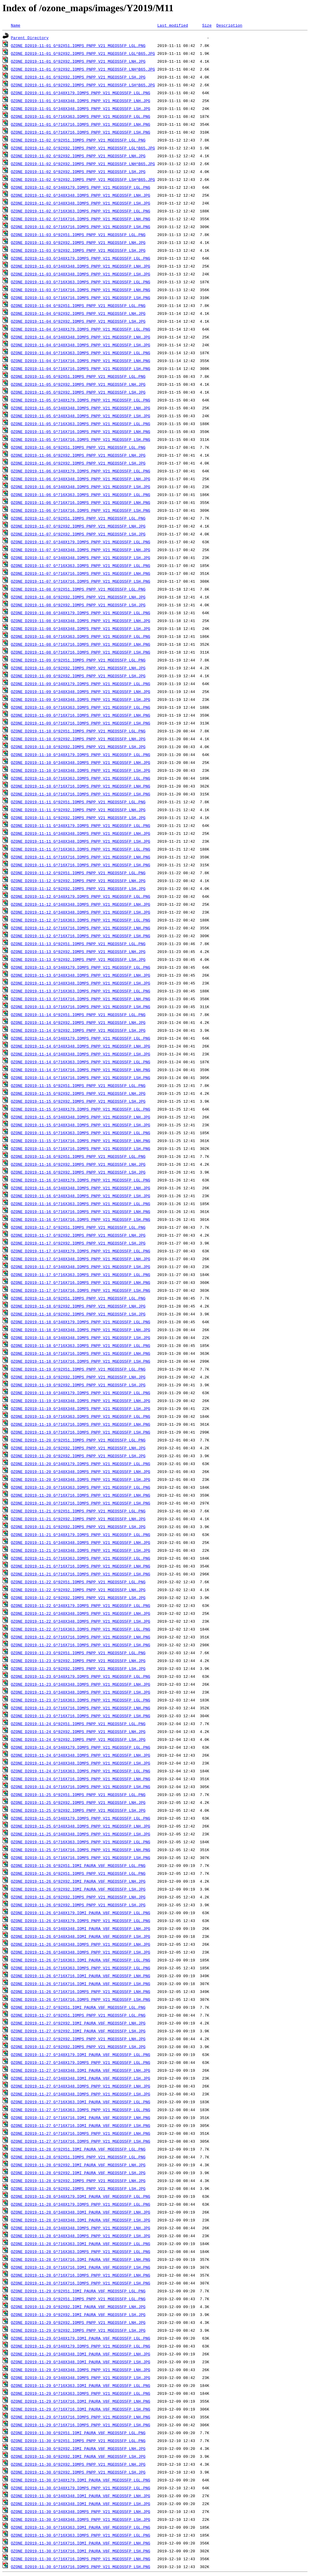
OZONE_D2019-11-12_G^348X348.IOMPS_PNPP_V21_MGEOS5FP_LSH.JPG (80, 912)
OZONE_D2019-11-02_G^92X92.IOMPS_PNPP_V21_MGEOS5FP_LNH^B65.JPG (83, 163)
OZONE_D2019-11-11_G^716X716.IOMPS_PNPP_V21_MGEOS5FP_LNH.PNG (80, 857)
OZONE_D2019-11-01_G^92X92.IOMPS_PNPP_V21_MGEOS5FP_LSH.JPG (78, 77)
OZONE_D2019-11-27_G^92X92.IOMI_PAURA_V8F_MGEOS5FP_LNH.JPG (78, 2023)
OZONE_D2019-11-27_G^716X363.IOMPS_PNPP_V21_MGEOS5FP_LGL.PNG (80, 2109)
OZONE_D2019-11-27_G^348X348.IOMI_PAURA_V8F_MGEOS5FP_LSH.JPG (80, 2078)
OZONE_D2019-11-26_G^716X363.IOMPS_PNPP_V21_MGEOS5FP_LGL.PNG (80, 1968)
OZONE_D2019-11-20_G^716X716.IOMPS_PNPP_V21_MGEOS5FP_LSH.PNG (80, 1503)
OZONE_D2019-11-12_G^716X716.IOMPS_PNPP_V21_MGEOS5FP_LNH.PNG (80, 928)
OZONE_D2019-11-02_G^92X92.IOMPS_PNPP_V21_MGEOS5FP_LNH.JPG (78, 155)
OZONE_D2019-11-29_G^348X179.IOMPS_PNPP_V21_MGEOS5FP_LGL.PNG (80, 2346)
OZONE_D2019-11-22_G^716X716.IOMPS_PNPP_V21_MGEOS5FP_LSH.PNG (80, 1645)
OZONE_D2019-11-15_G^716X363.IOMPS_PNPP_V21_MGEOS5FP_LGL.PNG (80, 1132)
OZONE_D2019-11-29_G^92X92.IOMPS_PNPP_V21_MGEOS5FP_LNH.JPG (78, 2322)
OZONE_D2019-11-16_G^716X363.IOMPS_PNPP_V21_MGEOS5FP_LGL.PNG (80, 1203)
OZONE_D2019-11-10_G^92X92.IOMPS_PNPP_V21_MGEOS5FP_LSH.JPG (78, 746)
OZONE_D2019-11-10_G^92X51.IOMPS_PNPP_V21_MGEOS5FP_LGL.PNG (78, 731)
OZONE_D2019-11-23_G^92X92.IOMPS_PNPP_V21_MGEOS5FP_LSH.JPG (78, 1668)
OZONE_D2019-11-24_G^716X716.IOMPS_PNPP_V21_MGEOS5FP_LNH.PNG (80, 1778)
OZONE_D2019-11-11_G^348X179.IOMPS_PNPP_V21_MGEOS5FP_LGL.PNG (80, 825)
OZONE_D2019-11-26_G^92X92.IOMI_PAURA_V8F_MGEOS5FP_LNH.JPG (78, 1881)
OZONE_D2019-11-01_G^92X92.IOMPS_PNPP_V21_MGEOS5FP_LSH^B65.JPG (83, 85)
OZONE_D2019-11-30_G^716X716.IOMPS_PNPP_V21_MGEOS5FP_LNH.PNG (80, 2558)
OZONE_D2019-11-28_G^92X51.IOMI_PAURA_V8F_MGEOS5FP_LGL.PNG (78, 2149)
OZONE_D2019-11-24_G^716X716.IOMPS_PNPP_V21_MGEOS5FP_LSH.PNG (80, 1786)
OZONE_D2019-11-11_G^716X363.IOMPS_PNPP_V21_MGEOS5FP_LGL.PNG (80, 849)
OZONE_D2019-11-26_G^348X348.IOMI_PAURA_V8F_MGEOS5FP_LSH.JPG (80, 1936)
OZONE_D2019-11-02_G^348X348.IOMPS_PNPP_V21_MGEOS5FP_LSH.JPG (80, 203)
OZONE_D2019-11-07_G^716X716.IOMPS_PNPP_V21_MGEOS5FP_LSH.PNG (80, 581)
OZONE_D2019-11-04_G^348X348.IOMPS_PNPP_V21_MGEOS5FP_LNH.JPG (80, 337)
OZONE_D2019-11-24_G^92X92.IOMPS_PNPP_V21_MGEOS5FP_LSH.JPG (78, 1739)
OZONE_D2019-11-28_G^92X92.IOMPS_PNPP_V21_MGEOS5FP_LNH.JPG (78, 2180)
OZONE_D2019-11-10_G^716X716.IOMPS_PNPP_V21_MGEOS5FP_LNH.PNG (80, 786)
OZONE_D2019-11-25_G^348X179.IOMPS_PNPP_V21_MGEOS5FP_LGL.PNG (80, 1818)
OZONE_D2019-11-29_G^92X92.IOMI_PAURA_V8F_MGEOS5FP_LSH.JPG (78, 2314)
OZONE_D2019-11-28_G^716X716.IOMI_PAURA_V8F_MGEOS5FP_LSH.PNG (80, 2267)
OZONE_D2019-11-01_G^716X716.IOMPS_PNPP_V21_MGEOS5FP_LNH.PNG (80, 124)
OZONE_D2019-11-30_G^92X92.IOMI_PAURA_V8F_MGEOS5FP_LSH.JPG (78, 2456)
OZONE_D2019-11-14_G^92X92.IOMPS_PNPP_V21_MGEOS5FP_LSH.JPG (78, 1030)
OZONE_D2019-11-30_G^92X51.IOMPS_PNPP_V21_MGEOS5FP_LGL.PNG (78, 2440)
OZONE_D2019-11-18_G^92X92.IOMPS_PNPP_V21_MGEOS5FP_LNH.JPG (78, 1306)
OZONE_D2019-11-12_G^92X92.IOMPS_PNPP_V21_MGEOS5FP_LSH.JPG (78, 888)
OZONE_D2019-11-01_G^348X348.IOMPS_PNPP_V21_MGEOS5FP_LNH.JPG (80, 100)
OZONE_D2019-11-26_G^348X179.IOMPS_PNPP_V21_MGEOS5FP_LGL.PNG (80, 1920)
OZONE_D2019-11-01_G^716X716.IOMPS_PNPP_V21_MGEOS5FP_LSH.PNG (80, 132)
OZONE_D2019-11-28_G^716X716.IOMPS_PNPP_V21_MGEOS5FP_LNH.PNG (80, 2275)
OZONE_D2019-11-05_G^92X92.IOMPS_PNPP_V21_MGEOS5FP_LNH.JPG (78, 384)
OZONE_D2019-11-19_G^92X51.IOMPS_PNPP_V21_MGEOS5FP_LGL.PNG (78, 1369)
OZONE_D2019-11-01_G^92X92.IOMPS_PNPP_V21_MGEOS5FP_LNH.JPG (78, 61)
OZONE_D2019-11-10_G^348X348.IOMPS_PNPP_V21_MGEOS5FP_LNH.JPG (80, 762)
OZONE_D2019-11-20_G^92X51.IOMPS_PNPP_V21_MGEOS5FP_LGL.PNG (78, 1440)
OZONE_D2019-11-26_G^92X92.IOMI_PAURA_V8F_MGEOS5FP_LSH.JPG (78, 1889)
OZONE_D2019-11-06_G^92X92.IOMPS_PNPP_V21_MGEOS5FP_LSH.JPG (78, 463)
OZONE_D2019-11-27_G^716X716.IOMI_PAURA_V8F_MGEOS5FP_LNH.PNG (80, 2117)
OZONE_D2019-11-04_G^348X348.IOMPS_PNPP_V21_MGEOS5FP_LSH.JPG (80, 345)
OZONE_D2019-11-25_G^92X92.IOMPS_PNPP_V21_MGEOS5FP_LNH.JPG (78, 1802)
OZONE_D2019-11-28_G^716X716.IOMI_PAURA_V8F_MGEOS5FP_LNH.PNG (80, 2259)
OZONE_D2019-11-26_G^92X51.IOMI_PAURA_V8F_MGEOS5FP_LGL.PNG (78, 1865)
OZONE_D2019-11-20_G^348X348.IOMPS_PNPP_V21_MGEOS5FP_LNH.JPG (80, 1471)
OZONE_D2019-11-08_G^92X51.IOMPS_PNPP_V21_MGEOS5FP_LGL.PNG (78, 589)
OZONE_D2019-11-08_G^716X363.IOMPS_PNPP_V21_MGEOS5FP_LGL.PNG (80, 636)
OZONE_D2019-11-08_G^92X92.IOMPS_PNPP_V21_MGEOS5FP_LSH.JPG (78, 605)
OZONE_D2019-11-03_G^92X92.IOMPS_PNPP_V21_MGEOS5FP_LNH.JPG (78, 242)
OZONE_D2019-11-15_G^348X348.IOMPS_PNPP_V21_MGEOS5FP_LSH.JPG (80, 1125)
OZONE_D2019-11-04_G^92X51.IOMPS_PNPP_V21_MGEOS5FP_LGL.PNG (78, 305)
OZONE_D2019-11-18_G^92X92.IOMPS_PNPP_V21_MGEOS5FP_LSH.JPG (78, 1314)
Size (207, 25)
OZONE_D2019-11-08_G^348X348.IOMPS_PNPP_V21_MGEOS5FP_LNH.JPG (80, 620)
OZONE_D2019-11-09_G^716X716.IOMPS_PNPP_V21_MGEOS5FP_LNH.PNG (80, 715)
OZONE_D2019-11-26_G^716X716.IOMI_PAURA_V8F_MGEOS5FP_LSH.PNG (80, 1983)
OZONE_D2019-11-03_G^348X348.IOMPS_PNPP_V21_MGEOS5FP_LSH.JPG (80, 274)
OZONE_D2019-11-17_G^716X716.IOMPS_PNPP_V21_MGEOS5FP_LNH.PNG (80, 1282)
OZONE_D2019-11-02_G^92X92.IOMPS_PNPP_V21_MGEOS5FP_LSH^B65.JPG (83, 179)
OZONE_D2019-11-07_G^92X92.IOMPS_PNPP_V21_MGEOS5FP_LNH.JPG (78, 526)
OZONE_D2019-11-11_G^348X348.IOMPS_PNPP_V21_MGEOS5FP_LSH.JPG (80, 841)
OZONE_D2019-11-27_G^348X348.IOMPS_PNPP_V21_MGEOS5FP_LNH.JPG (80, 2086)
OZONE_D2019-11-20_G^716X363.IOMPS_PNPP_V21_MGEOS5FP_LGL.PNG (80, 1487)
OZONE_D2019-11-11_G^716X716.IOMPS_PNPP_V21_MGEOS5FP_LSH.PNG (80, 865)
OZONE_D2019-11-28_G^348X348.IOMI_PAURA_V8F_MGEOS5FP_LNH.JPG (80, 2212)
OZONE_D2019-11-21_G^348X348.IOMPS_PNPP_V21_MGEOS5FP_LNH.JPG (80, 1542)
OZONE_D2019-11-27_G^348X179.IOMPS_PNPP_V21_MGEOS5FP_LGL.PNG (80, 2062)
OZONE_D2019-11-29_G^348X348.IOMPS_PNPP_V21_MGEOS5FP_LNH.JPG (80, 2369)
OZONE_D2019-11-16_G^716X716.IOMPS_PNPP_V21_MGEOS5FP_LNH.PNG (80, 1211)
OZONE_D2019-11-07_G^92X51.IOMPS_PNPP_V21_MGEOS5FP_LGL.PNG (78, 518)
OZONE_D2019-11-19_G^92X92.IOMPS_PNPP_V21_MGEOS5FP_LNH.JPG (78, 1377)
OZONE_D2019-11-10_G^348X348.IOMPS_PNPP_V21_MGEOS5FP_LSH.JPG (80, 770)
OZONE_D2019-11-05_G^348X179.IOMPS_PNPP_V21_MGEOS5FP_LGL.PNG (80, 400)
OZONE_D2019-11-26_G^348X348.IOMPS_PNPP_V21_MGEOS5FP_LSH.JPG (80, 1952)
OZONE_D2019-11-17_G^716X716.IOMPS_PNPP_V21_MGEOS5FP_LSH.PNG (80, 1290)
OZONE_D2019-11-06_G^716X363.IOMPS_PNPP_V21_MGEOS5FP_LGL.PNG (80, 494)
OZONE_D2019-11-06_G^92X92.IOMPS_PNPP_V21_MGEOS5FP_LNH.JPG (78, 455)
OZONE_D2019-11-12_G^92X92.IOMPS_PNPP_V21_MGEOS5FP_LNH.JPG (78, 880)
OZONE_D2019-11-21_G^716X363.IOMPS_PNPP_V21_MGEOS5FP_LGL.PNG (80, 1558)
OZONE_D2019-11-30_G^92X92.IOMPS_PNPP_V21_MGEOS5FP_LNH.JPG (78, 2464)
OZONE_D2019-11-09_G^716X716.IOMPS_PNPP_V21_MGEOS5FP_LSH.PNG (80, 723)
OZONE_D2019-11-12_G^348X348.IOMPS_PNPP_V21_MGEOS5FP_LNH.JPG (80, 904)
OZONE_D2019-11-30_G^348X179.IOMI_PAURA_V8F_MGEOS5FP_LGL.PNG (80, 2480)
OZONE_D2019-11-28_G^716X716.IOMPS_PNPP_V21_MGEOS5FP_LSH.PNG (80, 2283)
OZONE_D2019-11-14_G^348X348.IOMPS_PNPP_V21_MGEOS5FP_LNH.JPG (80, 1046)
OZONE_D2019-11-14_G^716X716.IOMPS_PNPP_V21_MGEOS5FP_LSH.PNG (80, 1077)
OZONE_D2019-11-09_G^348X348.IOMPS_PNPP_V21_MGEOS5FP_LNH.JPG (80, 691)
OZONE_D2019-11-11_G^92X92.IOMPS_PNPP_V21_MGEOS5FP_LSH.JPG (78, 817)
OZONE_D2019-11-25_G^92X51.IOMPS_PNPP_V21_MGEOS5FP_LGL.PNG (78, 1794)
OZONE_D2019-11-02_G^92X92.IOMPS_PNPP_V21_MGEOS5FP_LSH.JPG (78, 171)
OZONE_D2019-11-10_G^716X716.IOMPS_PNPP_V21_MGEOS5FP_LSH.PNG (80, 794)
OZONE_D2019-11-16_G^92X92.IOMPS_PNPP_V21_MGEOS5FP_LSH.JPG (78, 1172)
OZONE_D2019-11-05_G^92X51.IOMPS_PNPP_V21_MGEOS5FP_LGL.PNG (78, 376)
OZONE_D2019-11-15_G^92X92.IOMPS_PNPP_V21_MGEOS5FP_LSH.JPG (78, 1101)
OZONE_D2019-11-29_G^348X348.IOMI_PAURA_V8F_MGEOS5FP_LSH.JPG (80, 2361)
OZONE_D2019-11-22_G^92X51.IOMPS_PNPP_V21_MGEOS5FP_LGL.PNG (78, 1582)
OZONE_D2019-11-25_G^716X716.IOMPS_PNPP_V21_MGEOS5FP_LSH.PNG (80, 1857)
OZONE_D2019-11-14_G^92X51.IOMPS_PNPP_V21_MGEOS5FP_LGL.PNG (78, 1014)
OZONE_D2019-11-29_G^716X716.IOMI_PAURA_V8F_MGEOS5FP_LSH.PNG (80, 2409)
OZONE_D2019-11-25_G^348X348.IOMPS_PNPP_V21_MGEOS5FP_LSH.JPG (80, 1834)
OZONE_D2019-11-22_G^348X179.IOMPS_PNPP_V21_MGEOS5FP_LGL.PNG (80, 1605)
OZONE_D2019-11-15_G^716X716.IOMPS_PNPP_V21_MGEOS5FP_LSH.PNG (80, 1148)
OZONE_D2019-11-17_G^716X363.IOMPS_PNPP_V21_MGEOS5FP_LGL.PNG (80, 1274)
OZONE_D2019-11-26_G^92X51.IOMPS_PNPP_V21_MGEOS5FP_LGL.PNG (78, 1873)
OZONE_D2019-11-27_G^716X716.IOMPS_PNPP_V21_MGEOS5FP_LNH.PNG (80, 2133)
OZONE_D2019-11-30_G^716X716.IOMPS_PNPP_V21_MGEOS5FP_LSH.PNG (80, 2566)
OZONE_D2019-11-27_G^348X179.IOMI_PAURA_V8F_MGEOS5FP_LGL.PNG (80, 2054)
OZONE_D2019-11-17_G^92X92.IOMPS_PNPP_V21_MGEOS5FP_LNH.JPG (78, 1235)
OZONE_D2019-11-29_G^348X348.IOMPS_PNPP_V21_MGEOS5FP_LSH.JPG (80, 2377)
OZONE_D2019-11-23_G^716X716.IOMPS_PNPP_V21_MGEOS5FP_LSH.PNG (80, 1715)
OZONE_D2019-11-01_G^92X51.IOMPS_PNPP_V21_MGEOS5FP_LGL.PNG (78, 45)
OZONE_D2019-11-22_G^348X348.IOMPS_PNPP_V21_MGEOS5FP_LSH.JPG (80, 1621)
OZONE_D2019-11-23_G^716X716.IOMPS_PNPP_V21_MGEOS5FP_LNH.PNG (80, 1708)
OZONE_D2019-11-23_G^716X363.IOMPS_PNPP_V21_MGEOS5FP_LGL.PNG (80, 1700)
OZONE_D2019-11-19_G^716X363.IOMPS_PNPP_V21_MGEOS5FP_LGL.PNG (80, 1416)
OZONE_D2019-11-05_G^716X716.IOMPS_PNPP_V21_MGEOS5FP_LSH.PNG (80, 439)
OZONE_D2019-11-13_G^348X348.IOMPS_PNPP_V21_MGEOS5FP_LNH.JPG (80, 975)
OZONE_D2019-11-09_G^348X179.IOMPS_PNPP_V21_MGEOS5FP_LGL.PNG (80, 683)
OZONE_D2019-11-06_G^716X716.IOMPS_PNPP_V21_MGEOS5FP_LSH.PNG (80, 510)
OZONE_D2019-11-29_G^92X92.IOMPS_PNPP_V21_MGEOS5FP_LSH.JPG (78, 2330)
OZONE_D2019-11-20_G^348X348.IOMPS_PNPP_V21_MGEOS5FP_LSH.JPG (80, 1479)
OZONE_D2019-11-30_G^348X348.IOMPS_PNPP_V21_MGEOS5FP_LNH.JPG (80, 2511)
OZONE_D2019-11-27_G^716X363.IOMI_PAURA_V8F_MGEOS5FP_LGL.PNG (80, 2101)
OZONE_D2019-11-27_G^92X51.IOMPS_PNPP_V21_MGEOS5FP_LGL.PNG (78, 2015)
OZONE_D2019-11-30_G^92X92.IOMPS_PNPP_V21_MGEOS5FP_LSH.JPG (78, 2472)
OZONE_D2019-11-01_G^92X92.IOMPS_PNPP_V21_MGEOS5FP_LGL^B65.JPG (83, 53)
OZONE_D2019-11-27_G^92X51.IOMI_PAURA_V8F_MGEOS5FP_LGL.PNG (78, 2007)
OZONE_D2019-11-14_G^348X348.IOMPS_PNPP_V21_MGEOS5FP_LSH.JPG (80, 1054)
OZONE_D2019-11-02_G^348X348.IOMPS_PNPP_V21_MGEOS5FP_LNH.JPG (80, 195)
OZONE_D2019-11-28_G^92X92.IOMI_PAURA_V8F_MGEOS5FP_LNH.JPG (78, 2165)
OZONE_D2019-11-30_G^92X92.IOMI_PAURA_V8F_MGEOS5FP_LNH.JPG (78, 2448)
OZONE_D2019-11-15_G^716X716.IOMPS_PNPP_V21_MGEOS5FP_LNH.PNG (80, 1140)
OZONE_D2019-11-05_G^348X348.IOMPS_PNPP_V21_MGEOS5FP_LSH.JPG (80, 415)
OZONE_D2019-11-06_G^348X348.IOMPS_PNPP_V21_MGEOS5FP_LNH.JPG (80, 479)
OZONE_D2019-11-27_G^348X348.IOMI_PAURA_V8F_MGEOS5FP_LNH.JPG (80, 2070)
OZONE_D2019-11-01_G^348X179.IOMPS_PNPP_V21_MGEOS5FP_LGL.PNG (80, 92)
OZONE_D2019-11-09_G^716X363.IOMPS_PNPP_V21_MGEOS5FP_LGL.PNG (80, 707)
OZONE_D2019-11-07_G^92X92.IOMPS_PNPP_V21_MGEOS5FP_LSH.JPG (78, 534)
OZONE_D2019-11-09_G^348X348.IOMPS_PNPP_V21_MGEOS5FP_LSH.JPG (80, 699)
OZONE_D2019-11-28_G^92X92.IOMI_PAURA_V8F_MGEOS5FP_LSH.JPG (78, 2172)
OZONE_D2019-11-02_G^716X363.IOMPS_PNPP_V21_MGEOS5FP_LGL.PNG (80, 211)
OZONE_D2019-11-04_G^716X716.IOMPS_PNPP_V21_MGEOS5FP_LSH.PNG (80, 368)
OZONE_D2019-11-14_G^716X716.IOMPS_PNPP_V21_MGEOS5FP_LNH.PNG (80, 1069)
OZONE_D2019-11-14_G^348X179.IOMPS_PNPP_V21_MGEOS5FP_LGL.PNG (80, 1038)
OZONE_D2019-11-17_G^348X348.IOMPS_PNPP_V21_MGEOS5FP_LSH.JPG (80, 1266)
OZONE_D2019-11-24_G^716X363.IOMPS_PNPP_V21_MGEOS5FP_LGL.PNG (80, 1771)
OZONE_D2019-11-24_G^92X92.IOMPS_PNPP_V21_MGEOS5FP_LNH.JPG (78, 1731)
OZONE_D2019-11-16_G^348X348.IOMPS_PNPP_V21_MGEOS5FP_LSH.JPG (80, 1195)
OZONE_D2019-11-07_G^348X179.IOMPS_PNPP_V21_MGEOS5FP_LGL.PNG (80, 542)
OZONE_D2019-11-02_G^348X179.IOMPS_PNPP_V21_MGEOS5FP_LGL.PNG (80, 187)
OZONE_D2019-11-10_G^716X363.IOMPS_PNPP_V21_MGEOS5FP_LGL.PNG (80, 778)
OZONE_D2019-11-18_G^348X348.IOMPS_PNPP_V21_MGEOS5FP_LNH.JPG (80, 1329)
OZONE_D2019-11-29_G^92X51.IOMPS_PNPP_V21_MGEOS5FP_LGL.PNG (78, 2298)
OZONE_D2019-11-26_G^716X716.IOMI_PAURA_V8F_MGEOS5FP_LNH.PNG (80, 1975)
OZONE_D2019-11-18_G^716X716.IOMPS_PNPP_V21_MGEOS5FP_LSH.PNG (80, 1361)
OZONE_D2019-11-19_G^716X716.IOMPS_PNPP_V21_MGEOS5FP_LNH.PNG (80, 1424)
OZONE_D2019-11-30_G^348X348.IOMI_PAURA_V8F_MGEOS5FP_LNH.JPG (80, 2495)
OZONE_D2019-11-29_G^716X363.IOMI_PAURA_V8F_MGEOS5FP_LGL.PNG (80, 2385)
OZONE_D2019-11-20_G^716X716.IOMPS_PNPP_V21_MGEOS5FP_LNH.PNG (80, 1495)
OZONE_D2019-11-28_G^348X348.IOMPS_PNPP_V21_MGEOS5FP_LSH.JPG (80, 2235)
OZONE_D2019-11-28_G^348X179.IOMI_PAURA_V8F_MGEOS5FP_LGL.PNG (80, 2196)
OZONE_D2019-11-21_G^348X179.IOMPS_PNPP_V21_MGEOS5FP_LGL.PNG (80, 1534)
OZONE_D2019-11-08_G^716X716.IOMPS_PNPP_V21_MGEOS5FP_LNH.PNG (80, 644)
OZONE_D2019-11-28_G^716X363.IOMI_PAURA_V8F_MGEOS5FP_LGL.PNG (80, 2243)
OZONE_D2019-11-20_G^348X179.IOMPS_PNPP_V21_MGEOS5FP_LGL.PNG (80, 1463)
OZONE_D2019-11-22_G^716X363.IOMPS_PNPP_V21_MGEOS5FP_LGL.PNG (80, 1629)
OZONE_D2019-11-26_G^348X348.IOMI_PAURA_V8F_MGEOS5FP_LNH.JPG (80, 1928)
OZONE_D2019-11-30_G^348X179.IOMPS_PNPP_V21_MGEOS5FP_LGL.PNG (80, 2488)
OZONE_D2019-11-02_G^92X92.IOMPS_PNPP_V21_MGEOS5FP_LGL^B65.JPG (83, 148)
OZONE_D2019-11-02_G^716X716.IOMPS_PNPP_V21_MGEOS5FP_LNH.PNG (80, 219)
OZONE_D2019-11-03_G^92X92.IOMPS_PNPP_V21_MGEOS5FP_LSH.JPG (78, 250)
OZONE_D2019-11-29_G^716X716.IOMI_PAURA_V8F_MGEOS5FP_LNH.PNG (80, 2401)
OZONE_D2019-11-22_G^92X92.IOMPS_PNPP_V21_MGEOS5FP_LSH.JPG (78, 1597)
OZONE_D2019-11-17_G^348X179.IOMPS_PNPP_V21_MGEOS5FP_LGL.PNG (80, 1251)
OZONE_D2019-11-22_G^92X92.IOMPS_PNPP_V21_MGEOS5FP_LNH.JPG (78, 1589)
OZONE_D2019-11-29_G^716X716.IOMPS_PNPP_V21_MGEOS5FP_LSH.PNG (80, 2425)
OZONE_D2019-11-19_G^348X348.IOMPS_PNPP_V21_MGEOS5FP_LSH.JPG (80, 1408)
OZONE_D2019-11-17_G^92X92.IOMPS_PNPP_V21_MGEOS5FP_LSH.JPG (78, 1243)
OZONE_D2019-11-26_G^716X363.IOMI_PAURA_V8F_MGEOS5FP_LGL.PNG (80, 1960)
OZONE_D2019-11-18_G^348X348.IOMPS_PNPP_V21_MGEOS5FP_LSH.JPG (80, 1337)
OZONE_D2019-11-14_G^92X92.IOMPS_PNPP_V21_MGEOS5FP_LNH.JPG (78, 1022)
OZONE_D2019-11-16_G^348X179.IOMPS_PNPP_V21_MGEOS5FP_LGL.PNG (80, 1180)
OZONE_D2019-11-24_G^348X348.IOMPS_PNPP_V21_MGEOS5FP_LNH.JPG (80, 1755)
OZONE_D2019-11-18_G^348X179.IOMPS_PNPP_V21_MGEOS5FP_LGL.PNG (80, 1322)
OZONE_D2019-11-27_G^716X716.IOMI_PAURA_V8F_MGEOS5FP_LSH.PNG (80, 2125)
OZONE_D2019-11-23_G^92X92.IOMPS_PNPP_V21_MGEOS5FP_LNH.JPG (78, 1660)
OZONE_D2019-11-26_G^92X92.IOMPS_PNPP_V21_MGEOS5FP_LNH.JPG (78, 1897)
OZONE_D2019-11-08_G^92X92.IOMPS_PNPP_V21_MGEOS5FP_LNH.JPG (78, 597)
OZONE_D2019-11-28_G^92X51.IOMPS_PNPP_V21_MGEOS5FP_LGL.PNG (78, 2157)
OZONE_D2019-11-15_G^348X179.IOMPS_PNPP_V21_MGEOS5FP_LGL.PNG (80, 1109)
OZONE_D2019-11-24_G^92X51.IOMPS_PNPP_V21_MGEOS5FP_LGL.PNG (78, 1723)
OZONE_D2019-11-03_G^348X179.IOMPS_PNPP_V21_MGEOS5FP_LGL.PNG (80, 258)
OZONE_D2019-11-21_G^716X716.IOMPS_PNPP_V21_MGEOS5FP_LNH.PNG (80, 1566)
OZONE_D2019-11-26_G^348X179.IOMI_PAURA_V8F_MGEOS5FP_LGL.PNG (80, 1912)
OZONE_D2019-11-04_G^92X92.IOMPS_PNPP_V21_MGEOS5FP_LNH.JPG (78, 313)
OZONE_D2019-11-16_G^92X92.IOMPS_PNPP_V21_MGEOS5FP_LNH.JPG (78, 1164)
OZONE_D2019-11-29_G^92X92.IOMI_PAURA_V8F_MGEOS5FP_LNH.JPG (78, 2306)
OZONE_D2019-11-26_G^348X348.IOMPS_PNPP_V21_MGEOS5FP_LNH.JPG (80, 1944)
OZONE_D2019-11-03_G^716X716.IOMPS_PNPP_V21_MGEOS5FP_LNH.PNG (80, 289)
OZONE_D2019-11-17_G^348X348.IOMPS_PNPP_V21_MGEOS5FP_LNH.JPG (80, 1258)
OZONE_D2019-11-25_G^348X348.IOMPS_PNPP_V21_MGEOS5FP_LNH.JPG (80, 1826)
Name (15, 25)
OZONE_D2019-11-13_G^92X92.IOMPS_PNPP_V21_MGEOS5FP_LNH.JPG (78, 951)
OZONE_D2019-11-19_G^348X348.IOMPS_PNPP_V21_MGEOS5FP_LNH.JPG (80, 1400)
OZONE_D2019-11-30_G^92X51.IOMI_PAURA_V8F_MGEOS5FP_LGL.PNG (78, 2432)
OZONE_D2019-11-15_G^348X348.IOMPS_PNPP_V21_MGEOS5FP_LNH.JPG (80, 1117)
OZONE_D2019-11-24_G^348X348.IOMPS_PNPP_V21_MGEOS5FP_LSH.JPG (80, 1763)
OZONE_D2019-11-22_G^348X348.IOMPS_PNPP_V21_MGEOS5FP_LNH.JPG (80, 1613)
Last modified (172, 25)
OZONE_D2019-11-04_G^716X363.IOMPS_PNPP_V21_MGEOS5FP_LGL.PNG (80, 352)
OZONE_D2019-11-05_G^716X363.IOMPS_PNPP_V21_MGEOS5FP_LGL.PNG (80, 423)
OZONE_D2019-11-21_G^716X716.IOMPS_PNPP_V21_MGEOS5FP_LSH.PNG (80, 1574)
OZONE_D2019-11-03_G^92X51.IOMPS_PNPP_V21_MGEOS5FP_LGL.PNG (78, 234)
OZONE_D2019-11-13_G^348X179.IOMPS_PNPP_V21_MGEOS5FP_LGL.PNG (80, 967)
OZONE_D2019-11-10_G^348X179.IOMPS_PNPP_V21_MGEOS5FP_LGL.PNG (80, 754)
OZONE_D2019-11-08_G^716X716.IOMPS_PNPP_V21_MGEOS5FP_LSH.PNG (80, 652)
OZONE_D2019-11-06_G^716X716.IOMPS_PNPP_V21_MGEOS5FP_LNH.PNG (80, 502)
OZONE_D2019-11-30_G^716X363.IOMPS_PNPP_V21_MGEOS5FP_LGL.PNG (80, 2535)
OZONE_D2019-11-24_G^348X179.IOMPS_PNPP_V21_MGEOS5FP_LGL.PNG (80, 1747)
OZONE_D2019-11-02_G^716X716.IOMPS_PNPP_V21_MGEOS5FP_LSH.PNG (80, 226)
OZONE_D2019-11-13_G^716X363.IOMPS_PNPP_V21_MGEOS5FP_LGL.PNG (80, 991)
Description (229, 25)
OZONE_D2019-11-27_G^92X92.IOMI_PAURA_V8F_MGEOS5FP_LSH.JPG (78, 2031)
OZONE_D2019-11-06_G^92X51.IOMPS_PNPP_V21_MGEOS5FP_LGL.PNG (78, 447)
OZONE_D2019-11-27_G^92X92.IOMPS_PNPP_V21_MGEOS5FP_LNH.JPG (78, 2038)
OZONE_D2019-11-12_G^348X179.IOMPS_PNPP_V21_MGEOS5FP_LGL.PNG (80, 896)
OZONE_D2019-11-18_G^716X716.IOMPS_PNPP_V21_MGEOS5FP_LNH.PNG (80, 1353)
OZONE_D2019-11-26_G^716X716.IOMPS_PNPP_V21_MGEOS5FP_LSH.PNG (80, 1999)
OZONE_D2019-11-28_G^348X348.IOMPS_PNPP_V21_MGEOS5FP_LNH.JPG (80, 2228)
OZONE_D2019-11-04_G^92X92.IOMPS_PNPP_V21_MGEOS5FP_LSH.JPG (78, 321)
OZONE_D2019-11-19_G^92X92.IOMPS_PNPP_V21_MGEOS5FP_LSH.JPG (78, 1385)
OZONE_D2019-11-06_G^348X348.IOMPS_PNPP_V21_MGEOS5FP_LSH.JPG (80, 486)
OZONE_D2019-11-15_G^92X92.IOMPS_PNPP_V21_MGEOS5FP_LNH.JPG (78, 1093)
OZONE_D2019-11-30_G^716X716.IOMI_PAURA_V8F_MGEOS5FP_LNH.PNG (80, 2543)
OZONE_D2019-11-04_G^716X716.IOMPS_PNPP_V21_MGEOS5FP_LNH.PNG (80, 360)
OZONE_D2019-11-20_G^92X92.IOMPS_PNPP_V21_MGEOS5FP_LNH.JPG (78, 1448)
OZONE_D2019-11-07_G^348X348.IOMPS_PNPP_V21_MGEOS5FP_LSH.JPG (80, 557)
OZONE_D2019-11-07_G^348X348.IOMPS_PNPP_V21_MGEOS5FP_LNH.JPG (80, 549)
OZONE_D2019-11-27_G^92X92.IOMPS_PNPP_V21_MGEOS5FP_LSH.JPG (78, 2046)
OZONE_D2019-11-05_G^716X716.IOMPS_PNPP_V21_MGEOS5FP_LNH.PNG (80, 431)
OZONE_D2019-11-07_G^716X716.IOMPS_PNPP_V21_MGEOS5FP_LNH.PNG (80, 573)
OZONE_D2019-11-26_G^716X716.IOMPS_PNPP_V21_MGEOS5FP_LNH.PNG (80, 1991)
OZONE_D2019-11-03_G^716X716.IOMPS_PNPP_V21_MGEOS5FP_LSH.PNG (80, 297)
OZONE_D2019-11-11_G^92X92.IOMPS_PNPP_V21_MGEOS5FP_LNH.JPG (78, 809)
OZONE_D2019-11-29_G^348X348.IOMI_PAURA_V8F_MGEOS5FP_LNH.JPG (80, 2354)
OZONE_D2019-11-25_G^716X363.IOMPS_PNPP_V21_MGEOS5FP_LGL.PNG (80, 1842)
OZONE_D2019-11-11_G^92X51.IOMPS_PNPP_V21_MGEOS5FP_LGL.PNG (78, 802)
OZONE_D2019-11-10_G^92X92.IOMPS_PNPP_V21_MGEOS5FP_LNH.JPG (78, 738)
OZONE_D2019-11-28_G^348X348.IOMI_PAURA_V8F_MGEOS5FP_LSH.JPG (80, 2220)
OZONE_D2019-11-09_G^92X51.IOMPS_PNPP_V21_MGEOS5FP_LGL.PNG (78, 660)
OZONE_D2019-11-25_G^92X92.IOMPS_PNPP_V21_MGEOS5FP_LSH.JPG (78, 1810)
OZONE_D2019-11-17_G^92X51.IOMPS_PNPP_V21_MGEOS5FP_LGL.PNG (78, 1227)
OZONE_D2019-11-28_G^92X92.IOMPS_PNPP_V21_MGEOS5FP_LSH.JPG (78, 2188)
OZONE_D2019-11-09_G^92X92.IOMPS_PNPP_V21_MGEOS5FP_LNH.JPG (78, 668)
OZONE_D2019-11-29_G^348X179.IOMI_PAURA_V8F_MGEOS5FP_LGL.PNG (80, 2338)
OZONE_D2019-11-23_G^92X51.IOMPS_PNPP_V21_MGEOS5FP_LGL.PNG (78, 1652)
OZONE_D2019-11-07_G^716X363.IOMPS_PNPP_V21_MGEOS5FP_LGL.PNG (80, 565)
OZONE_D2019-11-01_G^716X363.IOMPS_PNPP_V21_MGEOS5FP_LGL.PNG (80, 116)
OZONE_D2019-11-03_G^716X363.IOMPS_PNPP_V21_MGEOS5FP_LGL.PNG (80, 282)
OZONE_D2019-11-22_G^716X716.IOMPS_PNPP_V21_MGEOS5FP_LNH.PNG (80, 1637)
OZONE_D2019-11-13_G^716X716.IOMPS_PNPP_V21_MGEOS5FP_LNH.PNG (80, 998)
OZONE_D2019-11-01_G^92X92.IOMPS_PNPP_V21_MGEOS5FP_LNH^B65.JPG (83, 69)
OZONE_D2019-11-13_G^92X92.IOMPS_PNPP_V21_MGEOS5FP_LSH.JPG (78, 959)
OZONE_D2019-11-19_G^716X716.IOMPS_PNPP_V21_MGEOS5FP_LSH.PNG (80, 1432)
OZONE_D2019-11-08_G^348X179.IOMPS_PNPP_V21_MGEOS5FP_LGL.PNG (80, 612)
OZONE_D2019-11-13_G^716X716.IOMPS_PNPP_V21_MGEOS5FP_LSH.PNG (80, 1006)
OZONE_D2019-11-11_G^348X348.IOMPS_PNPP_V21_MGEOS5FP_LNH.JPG (80, 833)
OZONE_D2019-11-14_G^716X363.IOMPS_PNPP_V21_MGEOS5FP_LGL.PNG (80, 1062)
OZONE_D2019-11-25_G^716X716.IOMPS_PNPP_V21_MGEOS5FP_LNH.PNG (80, 1849)
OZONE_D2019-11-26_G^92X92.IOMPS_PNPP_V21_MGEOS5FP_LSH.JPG (78, 1905)
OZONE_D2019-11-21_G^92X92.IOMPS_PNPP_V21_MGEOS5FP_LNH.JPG (78, 1518)
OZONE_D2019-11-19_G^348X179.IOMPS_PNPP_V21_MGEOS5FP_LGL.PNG (80, 1392)
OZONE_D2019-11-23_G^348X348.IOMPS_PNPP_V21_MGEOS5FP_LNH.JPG (80, 1684)
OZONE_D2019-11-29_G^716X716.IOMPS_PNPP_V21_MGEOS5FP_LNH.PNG (80, 2417)
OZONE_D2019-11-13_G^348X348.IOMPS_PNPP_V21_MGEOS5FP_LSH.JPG (80, 983)
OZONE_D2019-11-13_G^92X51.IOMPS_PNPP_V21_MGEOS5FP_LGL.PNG (78, 943)
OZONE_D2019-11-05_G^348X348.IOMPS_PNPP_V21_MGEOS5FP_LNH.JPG (80, 408)
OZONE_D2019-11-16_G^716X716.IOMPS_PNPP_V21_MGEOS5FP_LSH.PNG (80, 1219)
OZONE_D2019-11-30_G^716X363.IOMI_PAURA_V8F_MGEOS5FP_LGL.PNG (80, 2527)
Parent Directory (30, 37)
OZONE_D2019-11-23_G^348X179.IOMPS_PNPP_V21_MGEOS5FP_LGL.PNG (80, 1676)
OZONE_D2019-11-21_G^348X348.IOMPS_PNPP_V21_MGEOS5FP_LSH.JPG (80, 1550)
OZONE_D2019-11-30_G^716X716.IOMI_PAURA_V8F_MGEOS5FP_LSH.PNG (80, 2551)
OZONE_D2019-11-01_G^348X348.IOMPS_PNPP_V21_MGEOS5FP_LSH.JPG (80, 108)
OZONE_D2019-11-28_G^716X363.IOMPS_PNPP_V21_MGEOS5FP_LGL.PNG (80, 2251)
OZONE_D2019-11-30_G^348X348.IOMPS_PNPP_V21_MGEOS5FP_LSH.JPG (80, 2519)
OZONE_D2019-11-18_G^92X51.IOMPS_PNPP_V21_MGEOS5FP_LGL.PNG (78, 1298)
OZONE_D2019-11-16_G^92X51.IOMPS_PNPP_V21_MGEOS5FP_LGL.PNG (78, 1156)
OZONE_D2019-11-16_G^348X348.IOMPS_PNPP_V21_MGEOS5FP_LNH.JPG (80, 1188)
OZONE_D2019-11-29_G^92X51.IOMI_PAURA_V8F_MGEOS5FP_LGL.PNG (78, 2291)
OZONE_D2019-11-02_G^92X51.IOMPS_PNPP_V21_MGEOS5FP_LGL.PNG (78, 140)
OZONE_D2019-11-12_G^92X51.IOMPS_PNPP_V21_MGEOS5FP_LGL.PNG (78, 872)
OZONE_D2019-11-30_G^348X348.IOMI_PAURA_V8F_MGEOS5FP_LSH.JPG (80, 2503)
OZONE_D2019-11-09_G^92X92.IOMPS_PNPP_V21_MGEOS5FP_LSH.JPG (78, 675)
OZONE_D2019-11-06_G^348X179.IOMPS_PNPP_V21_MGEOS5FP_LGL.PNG (80, 471)
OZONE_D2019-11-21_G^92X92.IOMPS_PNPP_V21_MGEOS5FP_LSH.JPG (78, 1526)
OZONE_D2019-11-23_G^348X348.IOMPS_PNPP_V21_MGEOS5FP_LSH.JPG (80, 1692)
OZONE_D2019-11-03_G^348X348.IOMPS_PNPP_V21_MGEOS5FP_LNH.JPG (80, 266)
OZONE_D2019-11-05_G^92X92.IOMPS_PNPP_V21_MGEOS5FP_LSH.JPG (78, 392)
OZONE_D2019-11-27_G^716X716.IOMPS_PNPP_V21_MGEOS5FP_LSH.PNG (80, 2141)
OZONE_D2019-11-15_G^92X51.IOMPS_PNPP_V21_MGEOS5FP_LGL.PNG (78, 1085)
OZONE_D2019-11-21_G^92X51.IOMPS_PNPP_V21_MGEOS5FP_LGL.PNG (78, 1511)
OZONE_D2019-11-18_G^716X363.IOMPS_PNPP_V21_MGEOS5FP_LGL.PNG (80, 1345)
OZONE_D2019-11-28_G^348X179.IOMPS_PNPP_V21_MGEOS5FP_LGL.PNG (80, 2204)
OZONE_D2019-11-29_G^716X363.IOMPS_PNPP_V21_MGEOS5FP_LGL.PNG (80, 2393)
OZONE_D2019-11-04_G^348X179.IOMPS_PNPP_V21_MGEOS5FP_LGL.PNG (80, 329)
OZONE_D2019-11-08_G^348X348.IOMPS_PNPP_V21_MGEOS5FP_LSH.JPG (80, 628)
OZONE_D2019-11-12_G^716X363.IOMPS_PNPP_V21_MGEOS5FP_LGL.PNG (80, 920)
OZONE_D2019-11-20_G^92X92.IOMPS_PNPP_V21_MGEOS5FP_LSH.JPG (78, 1455)
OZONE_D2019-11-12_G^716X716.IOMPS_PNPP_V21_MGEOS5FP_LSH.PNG (80, 935)
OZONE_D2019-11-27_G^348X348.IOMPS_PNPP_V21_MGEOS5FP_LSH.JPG (80, 2094)
